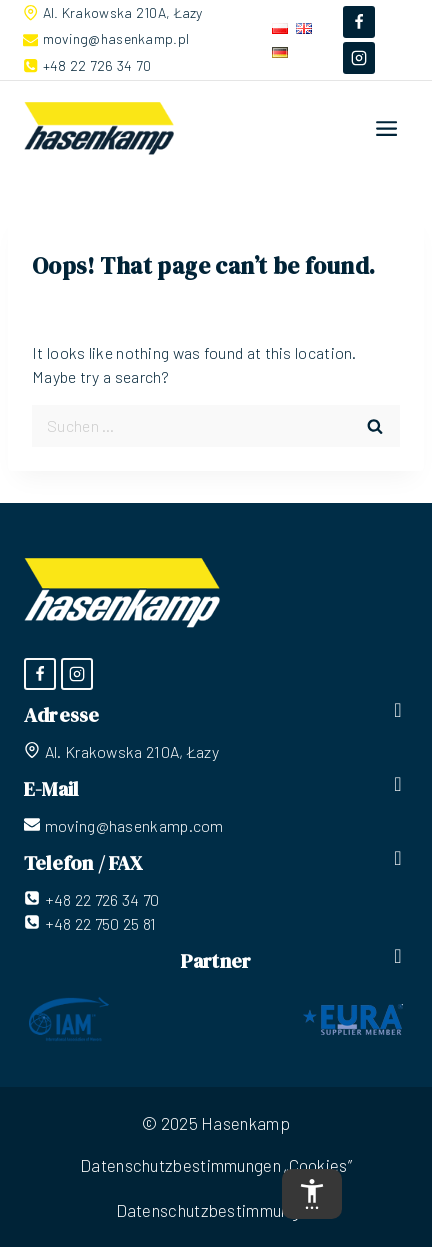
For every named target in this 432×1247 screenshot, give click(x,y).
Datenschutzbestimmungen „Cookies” (216, 1165)
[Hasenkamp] (99, 129)
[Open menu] (387, 128)
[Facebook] (359, 22)
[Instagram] (359, 58)
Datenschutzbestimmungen (216, 1210)
